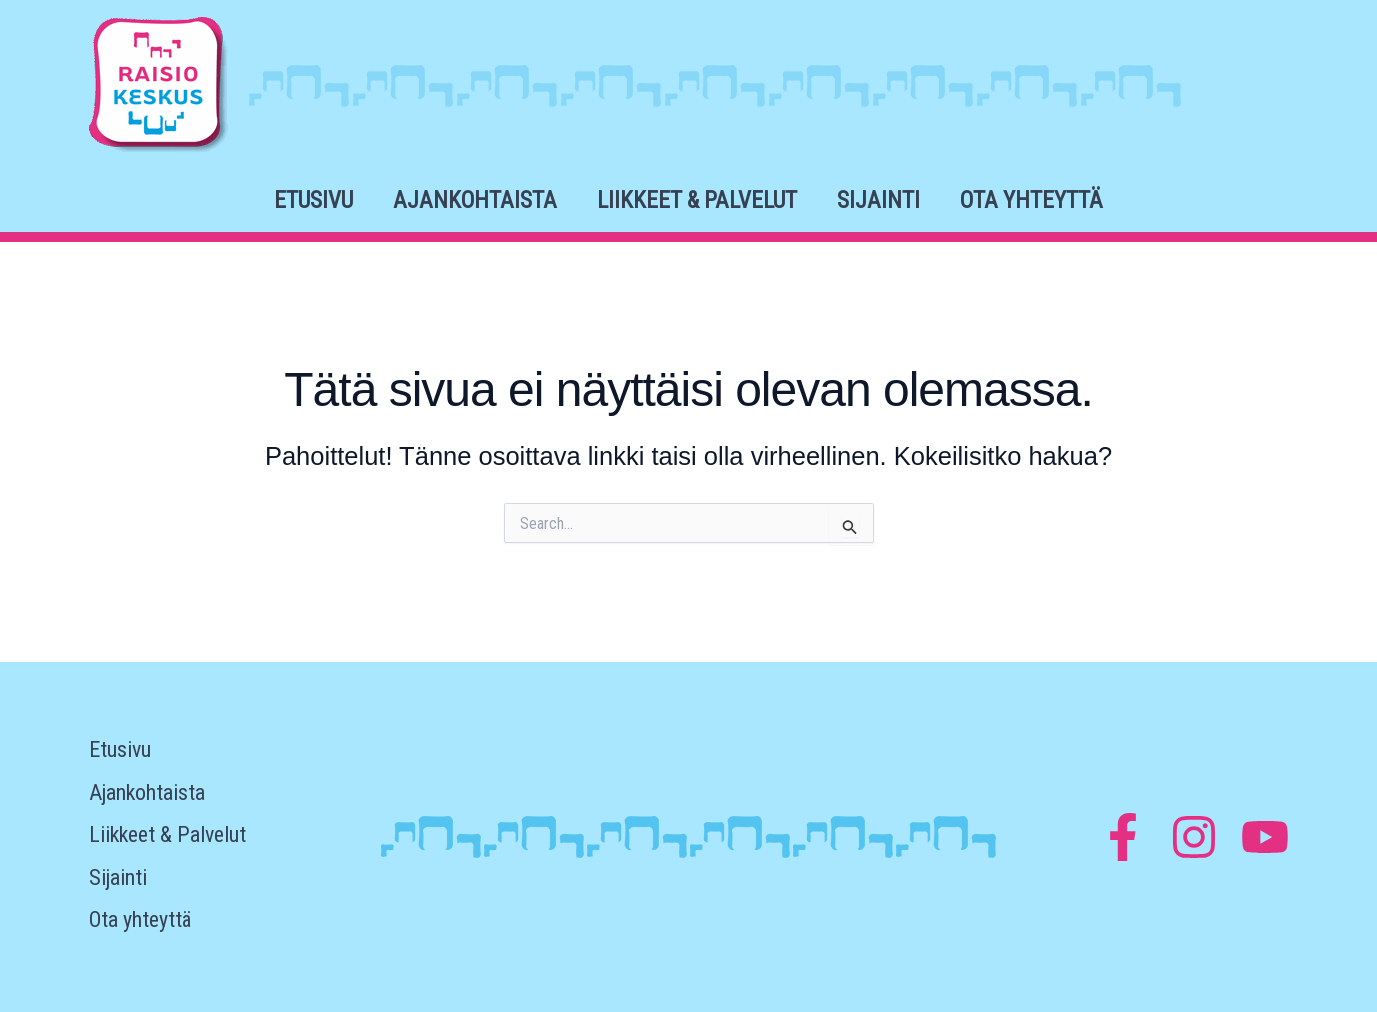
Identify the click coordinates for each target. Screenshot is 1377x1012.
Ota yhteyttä (1031, 200)
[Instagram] (1194, 837)
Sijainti (878, 200)
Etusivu (313, 200)
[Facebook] (1123, 837)
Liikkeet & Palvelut (697, 200)
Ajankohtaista (475, 200)
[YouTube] (1265, 837)
